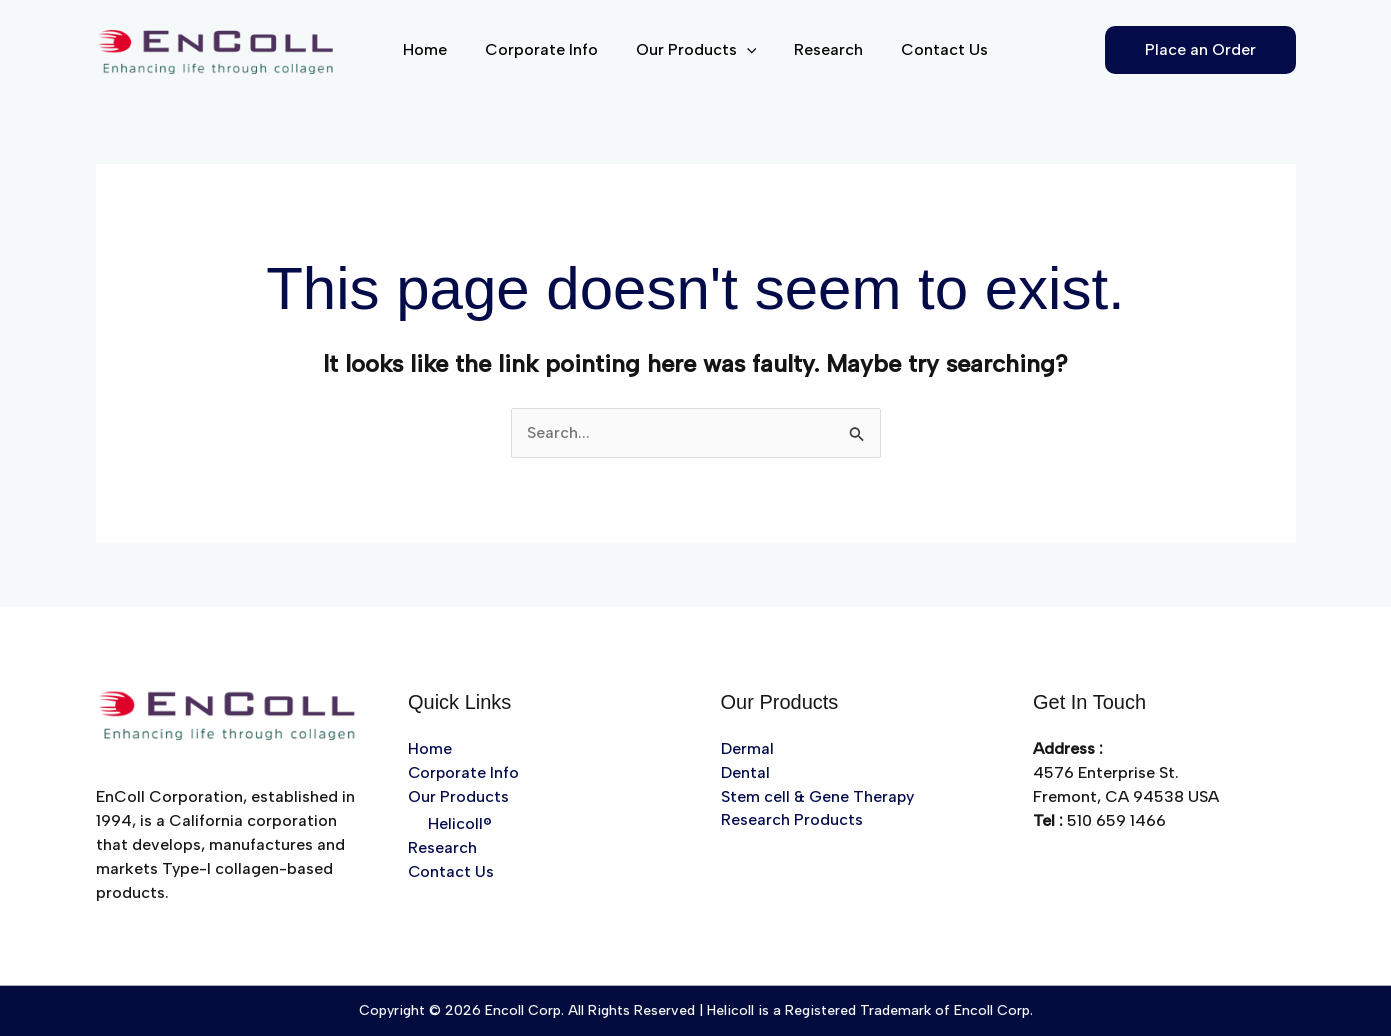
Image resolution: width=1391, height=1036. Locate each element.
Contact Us (932, 49)
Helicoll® (460, 824)
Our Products (696, 50)
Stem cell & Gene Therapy (818, 796)
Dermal (747, 748)
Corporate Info (547, 49)
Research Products (792, 820)
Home (437, 49)
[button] (747, 50)
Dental (745, 772)
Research (822, 49)
